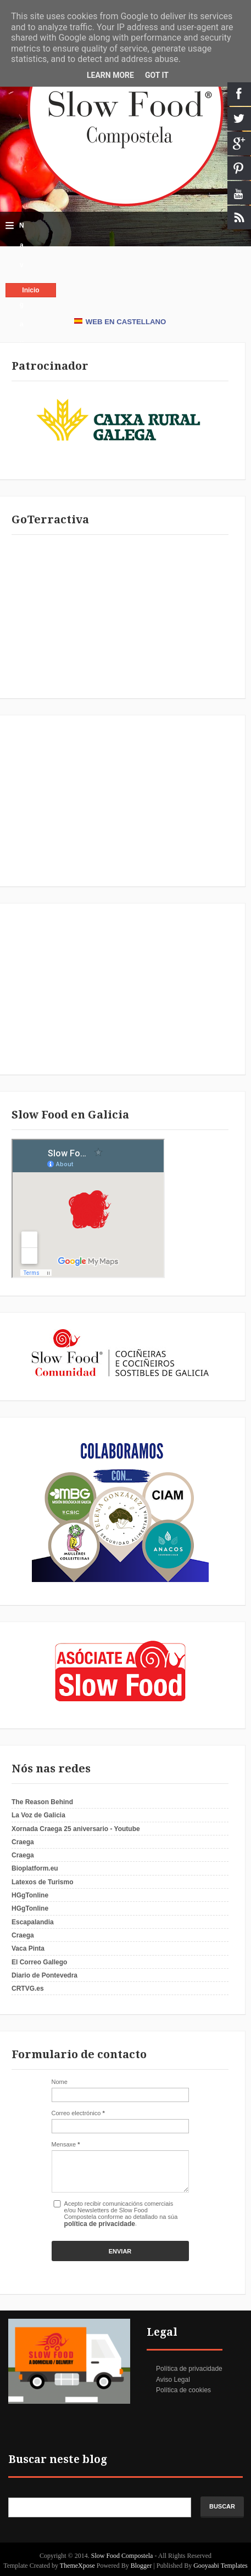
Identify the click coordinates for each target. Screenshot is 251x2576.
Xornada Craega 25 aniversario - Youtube (76, 1829)
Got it (157, 75)
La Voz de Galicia (38, 1815)
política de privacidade (99, 2224)
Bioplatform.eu (35, 1868)
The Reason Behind (42, 1802)
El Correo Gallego (39, 1962)
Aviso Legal (173, 2379)
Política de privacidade (189, 2368)
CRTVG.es (28, 1988)
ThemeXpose (78, 2565)
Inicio (30, 290)
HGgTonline (30, 1895)
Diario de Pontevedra (44, 1975)
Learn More (110, 75)
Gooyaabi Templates (220, 2565)
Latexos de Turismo (42, 1882)
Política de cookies (183, 2390)
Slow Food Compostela (123, 2556)
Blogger (141, 2565)
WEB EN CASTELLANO (120, 322)
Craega (23, 1842)
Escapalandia (33, 1922)
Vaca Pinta (28, 1948)
